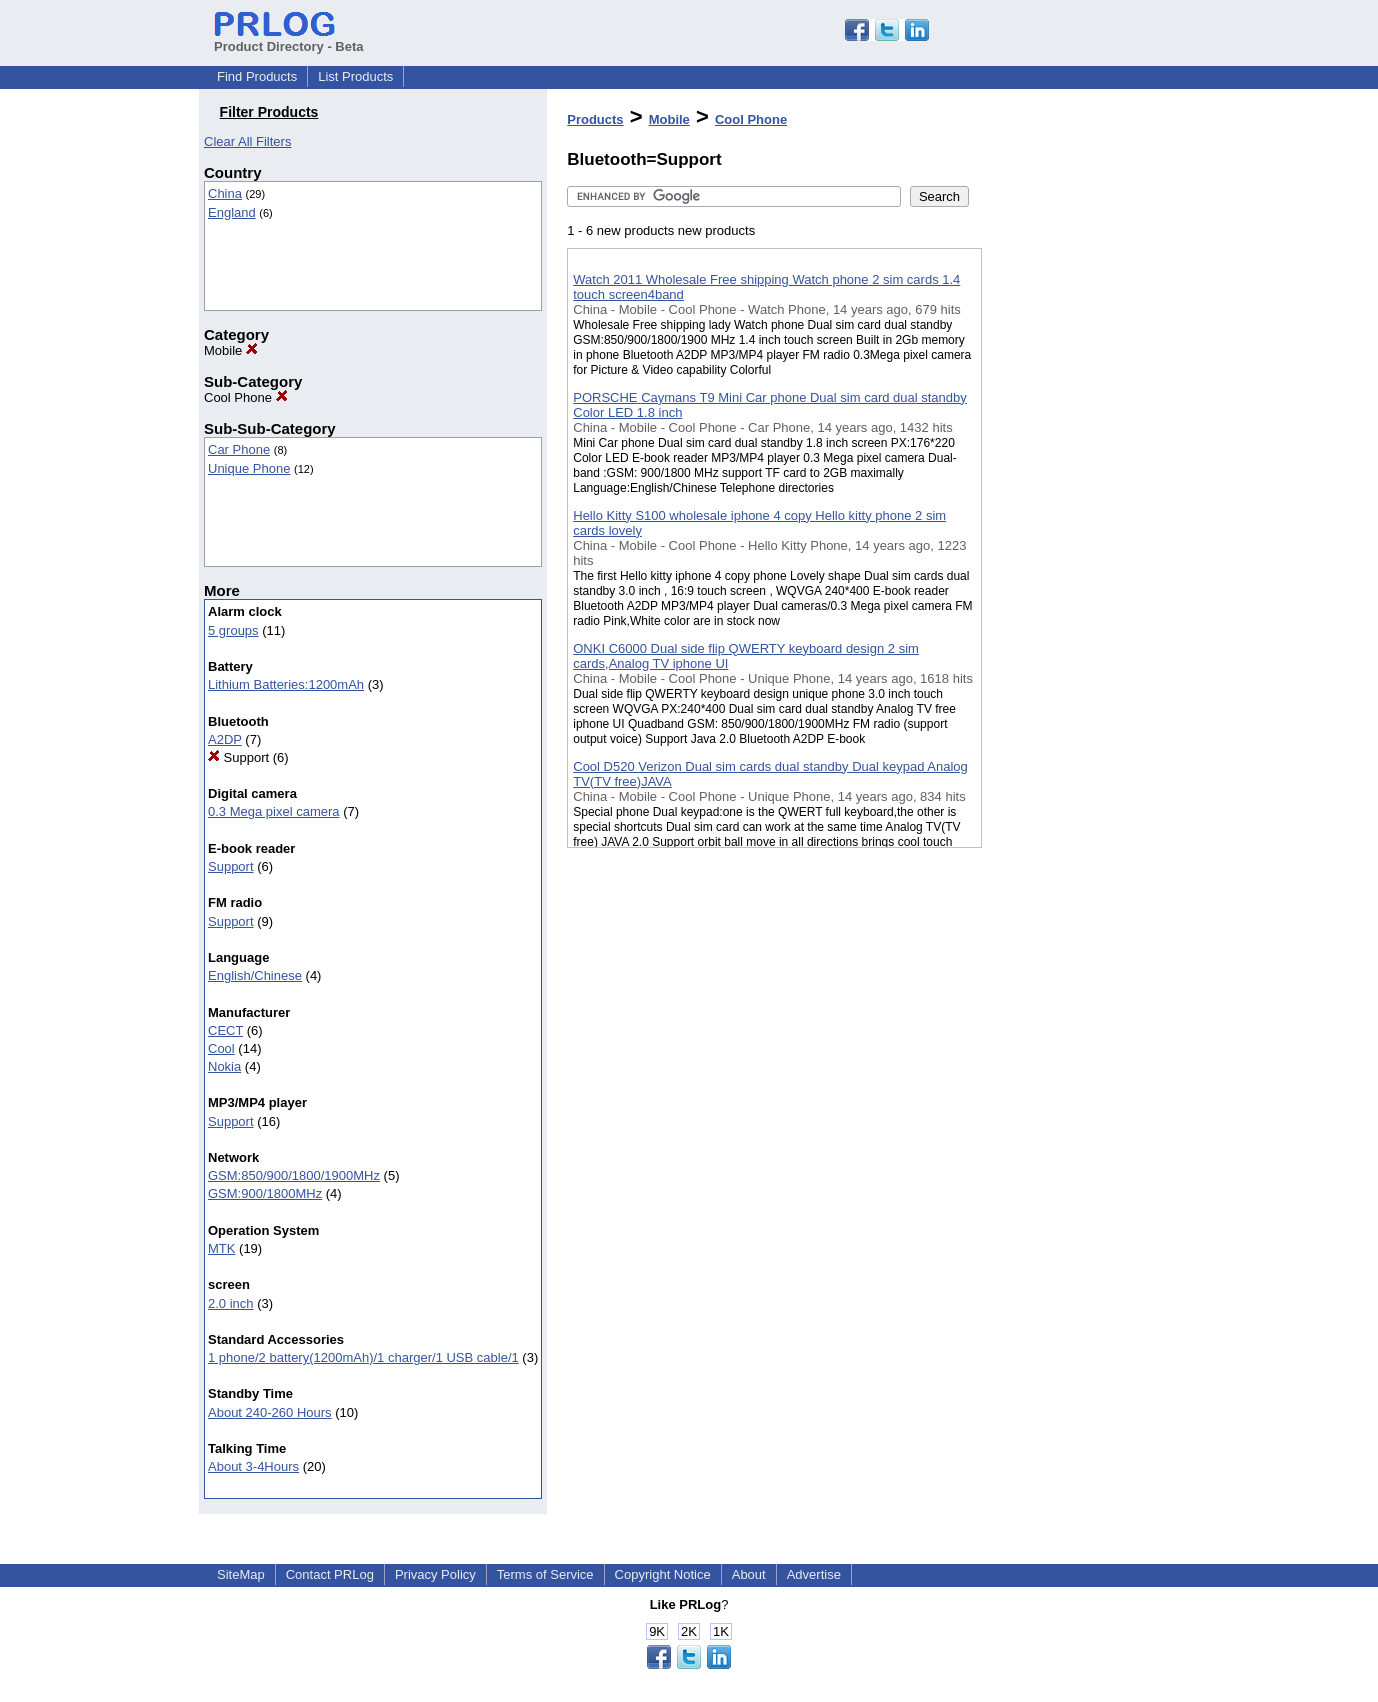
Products (595, 119)
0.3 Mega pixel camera (274, 811)
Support (238, 757)
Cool (221, 1048)
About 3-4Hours (253, 1466)
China (225, 193)
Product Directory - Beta (289, 39)
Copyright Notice (663, 1574)
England (232, 212)
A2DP (225, 739)
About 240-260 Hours (270, 1412)
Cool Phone (246, 397)
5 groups (233, 630)
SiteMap (241, 1574)
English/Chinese (255, 975)
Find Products (257, 76)
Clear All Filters (247, 141)
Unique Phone (249, 468)
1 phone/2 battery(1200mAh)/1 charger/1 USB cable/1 (363, 1357)
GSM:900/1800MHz (265, 1193)
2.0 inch (231, 1303)
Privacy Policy (435, 1574)
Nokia (224, 1066)
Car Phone (239, 449)
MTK (221, 1248)
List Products (355, 76)
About (749, 1574)
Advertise (814, 1574)
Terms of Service (545, 1574)
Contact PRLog (330, 1574)
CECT (225, 1030)
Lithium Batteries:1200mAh (286, 684)
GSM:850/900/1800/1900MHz (294, 1175)
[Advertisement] (1082, 519)
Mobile (231, 350)
